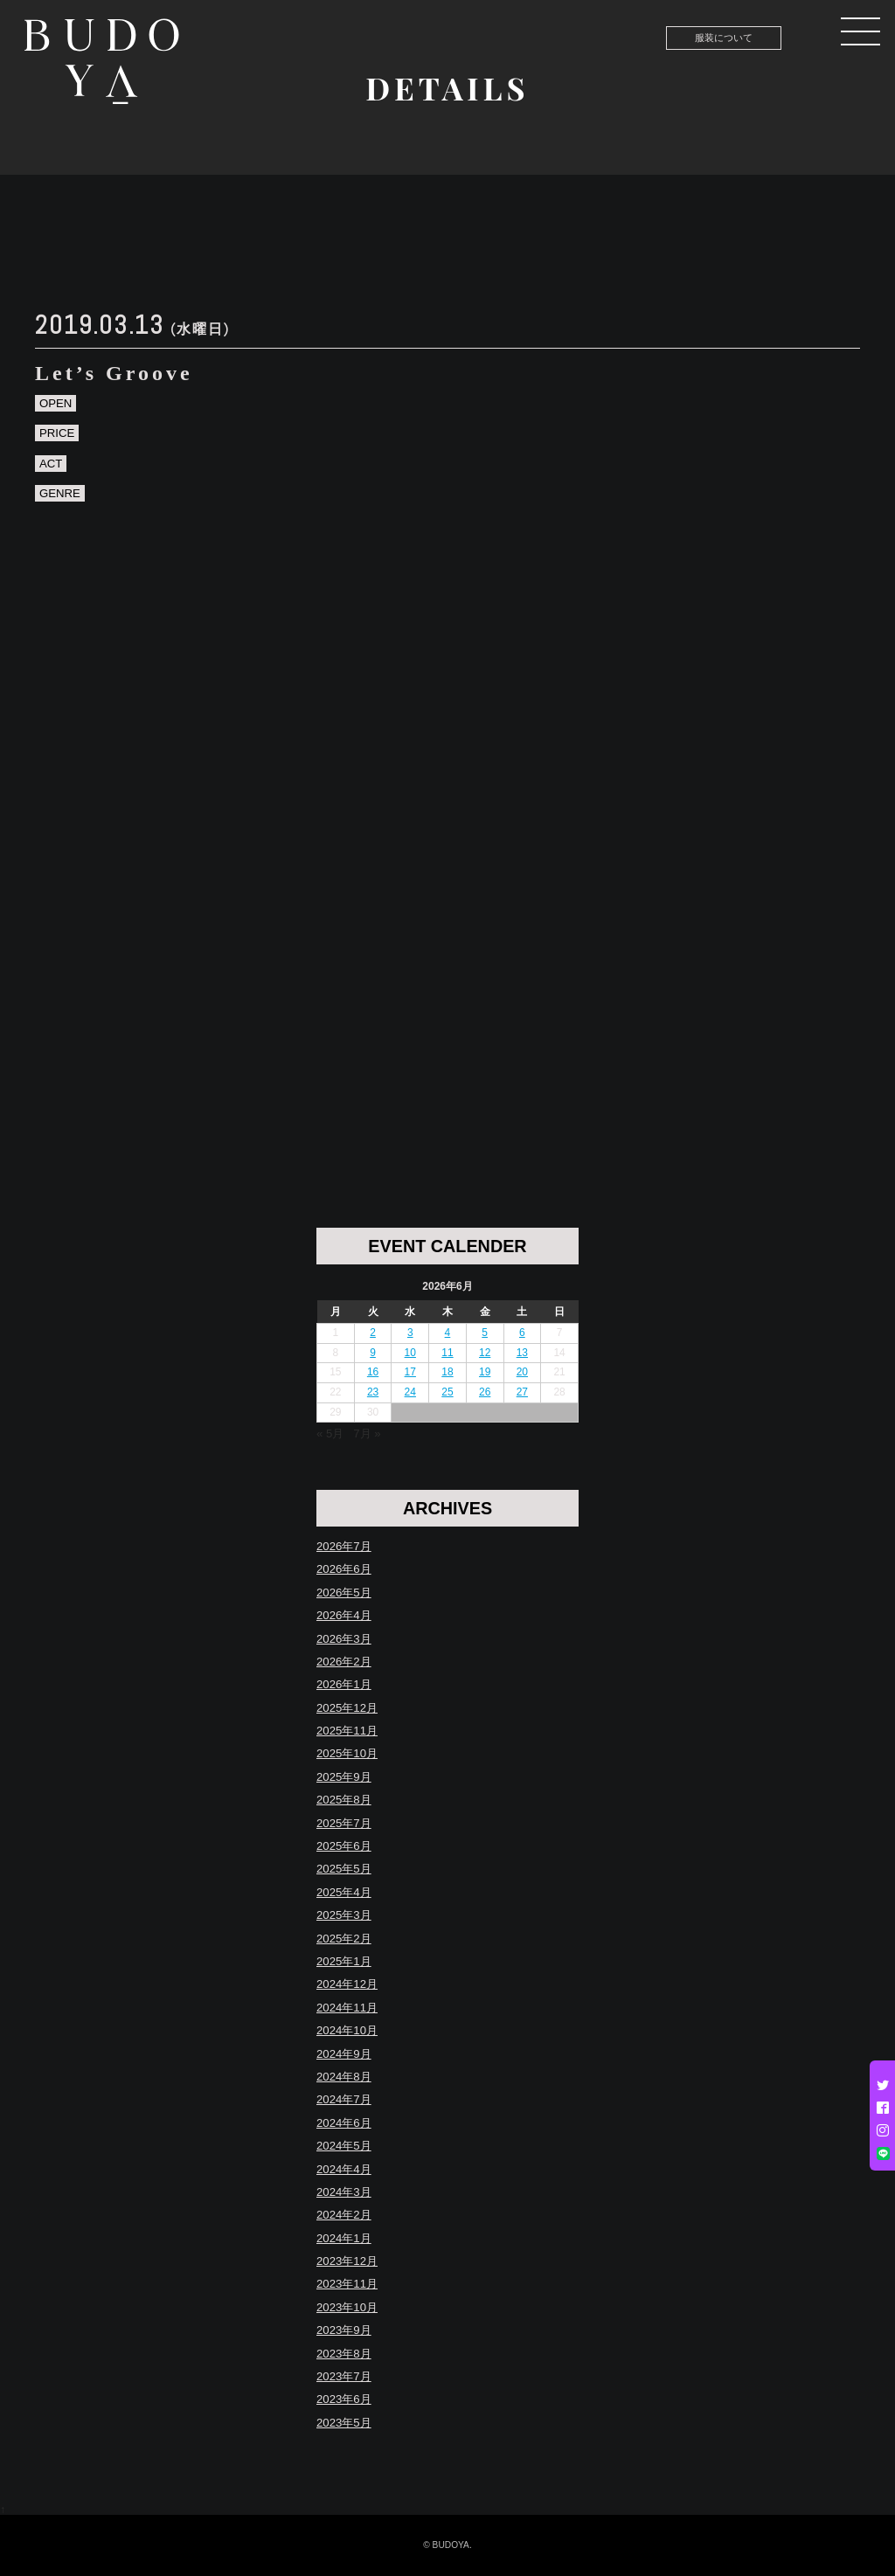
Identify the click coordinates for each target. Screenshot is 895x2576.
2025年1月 (343, 1961)
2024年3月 (343, 2192)
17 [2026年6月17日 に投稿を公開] (410, 1372)
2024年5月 (343, 2145)
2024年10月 (347, 2030)
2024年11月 (347, 2007)
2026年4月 (343, 1615)
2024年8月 (343, 2076)
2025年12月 (347, 1707)
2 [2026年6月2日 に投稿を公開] (373, 1332)
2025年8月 (343, 1799)
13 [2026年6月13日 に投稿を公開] (522, 1353)
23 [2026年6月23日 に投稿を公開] (372, 1392)
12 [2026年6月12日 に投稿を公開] (484, 1353)
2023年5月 (343, 2422)
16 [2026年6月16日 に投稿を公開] (372, 1372)
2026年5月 (343, 1592)
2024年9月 (343, 2053)
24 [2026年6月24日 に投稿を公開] (410, 1392)
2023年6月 (343, 2399)
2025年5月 (343, 1868)
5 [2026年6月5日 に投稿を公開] (485, 1332)
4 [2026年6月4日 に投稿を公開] (448, 1332)
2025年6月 (343, 1845)
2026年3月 (343, 1638)
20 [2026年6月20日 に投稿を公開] (522, 1372)
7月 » (366, 1433)
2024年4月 (343, 2169)
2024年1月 (343, 2238)
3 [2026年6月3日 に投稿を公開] (410, 1332)
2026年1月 (343, 1684)
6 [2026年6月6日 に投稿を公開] (522, 1332)
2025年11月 (347, 1730)
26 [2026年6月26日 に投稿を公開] (484, 1392)
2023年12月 (347, 2261)
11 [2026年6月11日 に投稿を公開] (447, 1353)
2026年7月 (343, 1546)
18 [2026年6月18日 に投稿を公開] (447, 1372)
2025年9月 (343, 1776)
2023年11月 (347, 2283)
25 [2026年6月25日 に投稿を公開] (447, 1392)
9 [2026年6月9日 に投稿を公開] (373, 1353)
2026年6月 (343, 1568)
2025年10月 (347, 1753)
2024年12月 (347, 1984)
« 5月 (329, 1433)
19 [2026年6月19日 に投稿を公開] (484, 1372)
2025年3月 (343, 1915)
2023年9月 (343, 2330)
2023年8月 (343, 2353)
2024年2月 (343, 2214)
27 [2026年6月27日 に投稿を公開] (522, 1392)
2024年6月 (343, 2122)
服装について (724, 37)
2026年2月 (343, 1661)
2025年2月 (343, 1938)
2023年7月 (343, 2376)
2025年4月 (343, 1892)
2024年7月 (343, 2099)
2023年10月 (347, 2307)
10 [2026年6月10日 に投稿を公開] (410, 1353)
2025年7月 (343, 1823)
